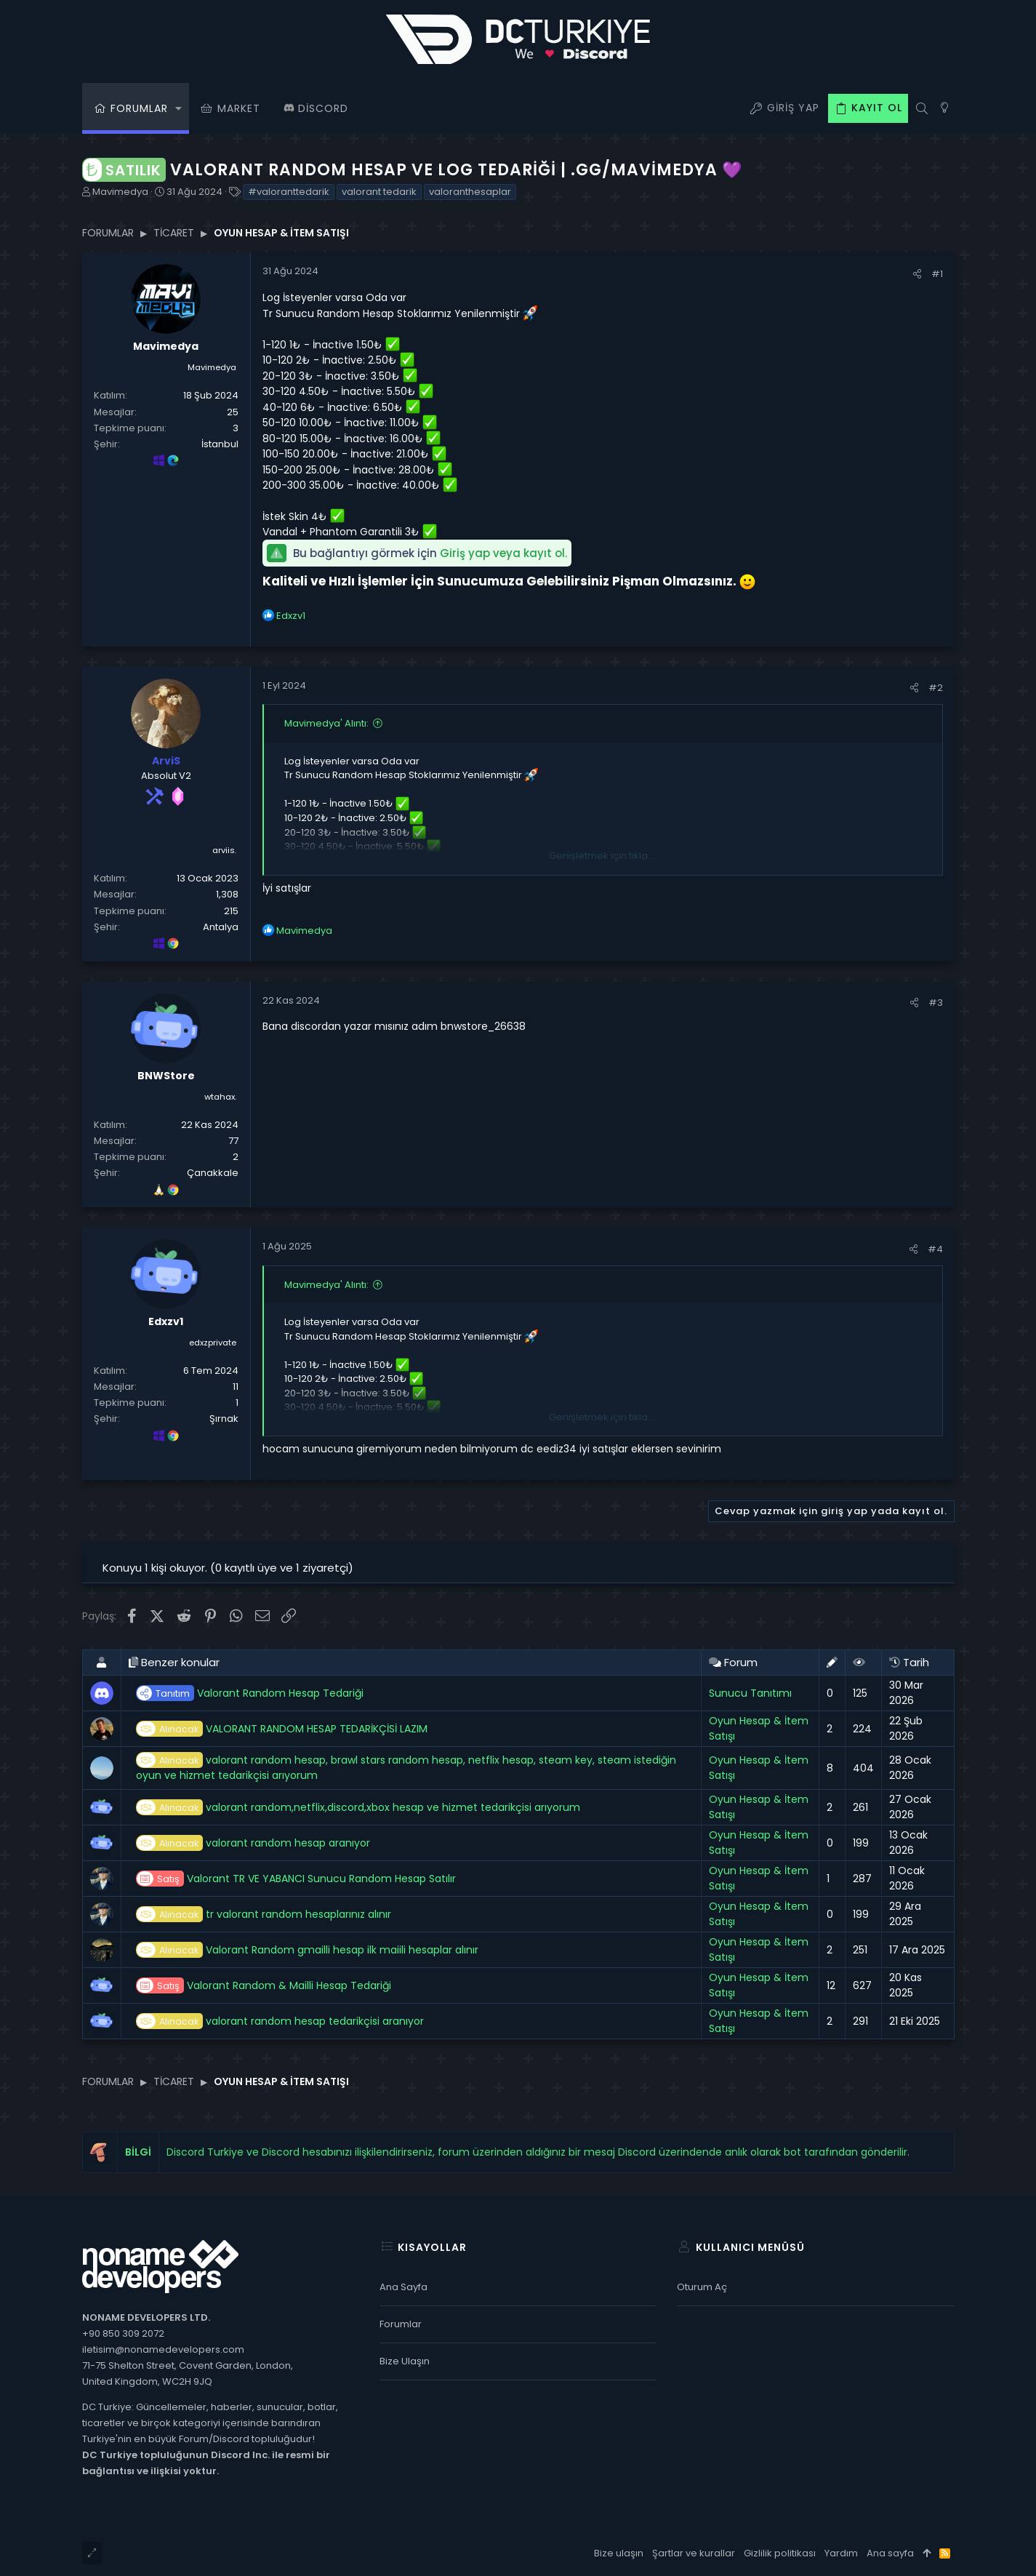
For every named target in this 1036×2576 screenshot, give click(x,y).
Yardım (841, 2553)
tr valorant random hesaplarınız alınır (263, 1914)
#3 (935, 1002)
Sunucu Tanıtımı (750, 1693)
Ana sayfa (403, 2287)
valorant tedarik (379, 192)
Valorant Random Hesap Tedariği (250, 1693)
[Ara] (922, 108)
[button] (179, 108)
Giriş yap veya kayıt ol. (503, 553)
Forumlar (401, 2324)
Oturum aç (702, 2287)
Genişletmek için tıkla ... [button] (602, 856)
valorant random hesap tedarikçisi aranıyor (280, 2021)
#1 (937, 274)
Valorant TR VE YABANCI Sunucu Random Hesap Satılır (296, 1879)
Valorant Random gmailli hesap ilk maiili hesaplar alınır (307, 1950)
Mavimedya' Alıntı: (326, 723)
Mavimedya (120, 192)
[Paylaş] (917, 274)
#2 (935, 688)
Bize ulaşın (405, 2361)
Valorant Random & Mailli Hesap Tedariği (263, 1985)
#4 (935, 1249)
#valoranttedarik (288, 192)
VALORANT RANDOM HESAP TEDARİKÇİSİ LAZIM (281, 1729)
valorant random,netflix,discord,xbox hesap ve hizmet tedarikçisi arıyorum (358, 1807)
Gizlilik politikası (780, 2553)
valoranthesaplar (470, 192)
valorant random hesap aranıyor (253, 1843)
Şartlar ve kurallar (693, 2553)
